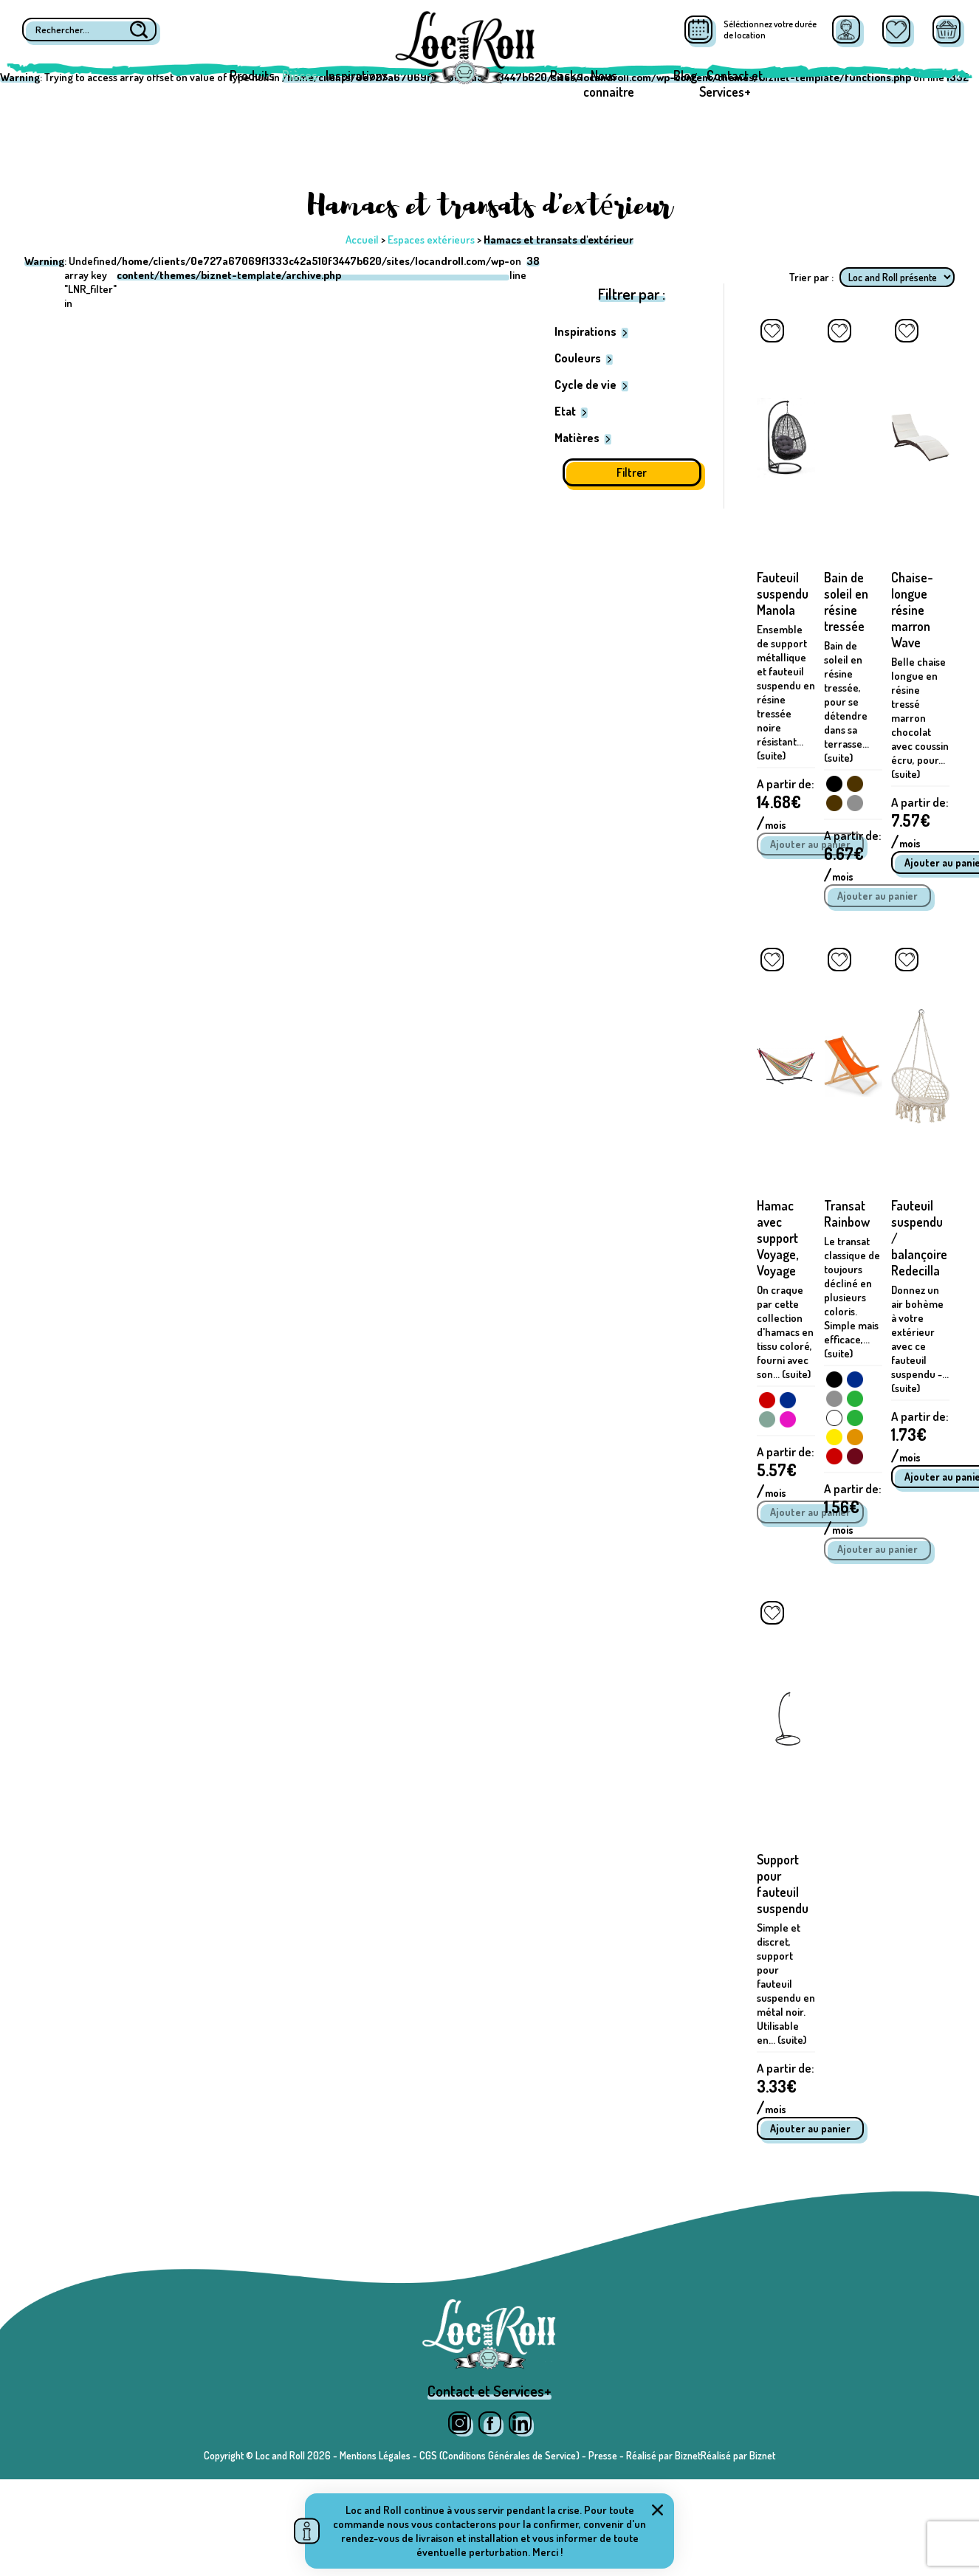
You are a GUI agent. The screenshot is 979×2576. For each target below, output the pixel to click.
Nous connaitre (608, 83)
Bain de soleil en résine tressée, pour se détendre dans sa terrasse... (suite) (846, 701)
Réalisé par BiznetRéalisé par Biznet (700, 2455)
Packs (566, 75)
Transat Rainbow (847, 1213)
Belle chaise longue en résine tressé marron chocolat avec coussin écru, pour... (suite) (920, 718)
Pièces (299, 75)
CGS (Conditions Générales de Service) (499, 2455)
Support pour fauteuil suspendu (782, 1883)
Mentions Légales (375, 2455)
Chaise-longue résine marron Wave (912, 609)
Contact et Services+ (731, 83)
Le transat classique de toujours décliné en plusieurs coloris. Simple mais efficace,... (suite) (852, 1297)
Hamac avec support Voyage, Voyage (777, 1237)
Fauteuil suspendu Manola (782, 593)
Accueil (362, 240)
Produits (252, 75)
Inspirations (357, 75)
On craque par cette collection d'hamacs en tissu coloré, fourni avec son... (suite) (785, 1332)
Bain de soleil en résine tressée (846, 601)
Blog (685, 75)
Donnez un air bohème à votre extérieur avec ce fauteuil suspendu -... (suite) (920, 1339)
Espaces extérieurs (431, 240)
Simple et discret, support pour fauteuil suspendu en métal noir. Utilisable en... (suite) (786, 1984)
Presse (602, 2455)
